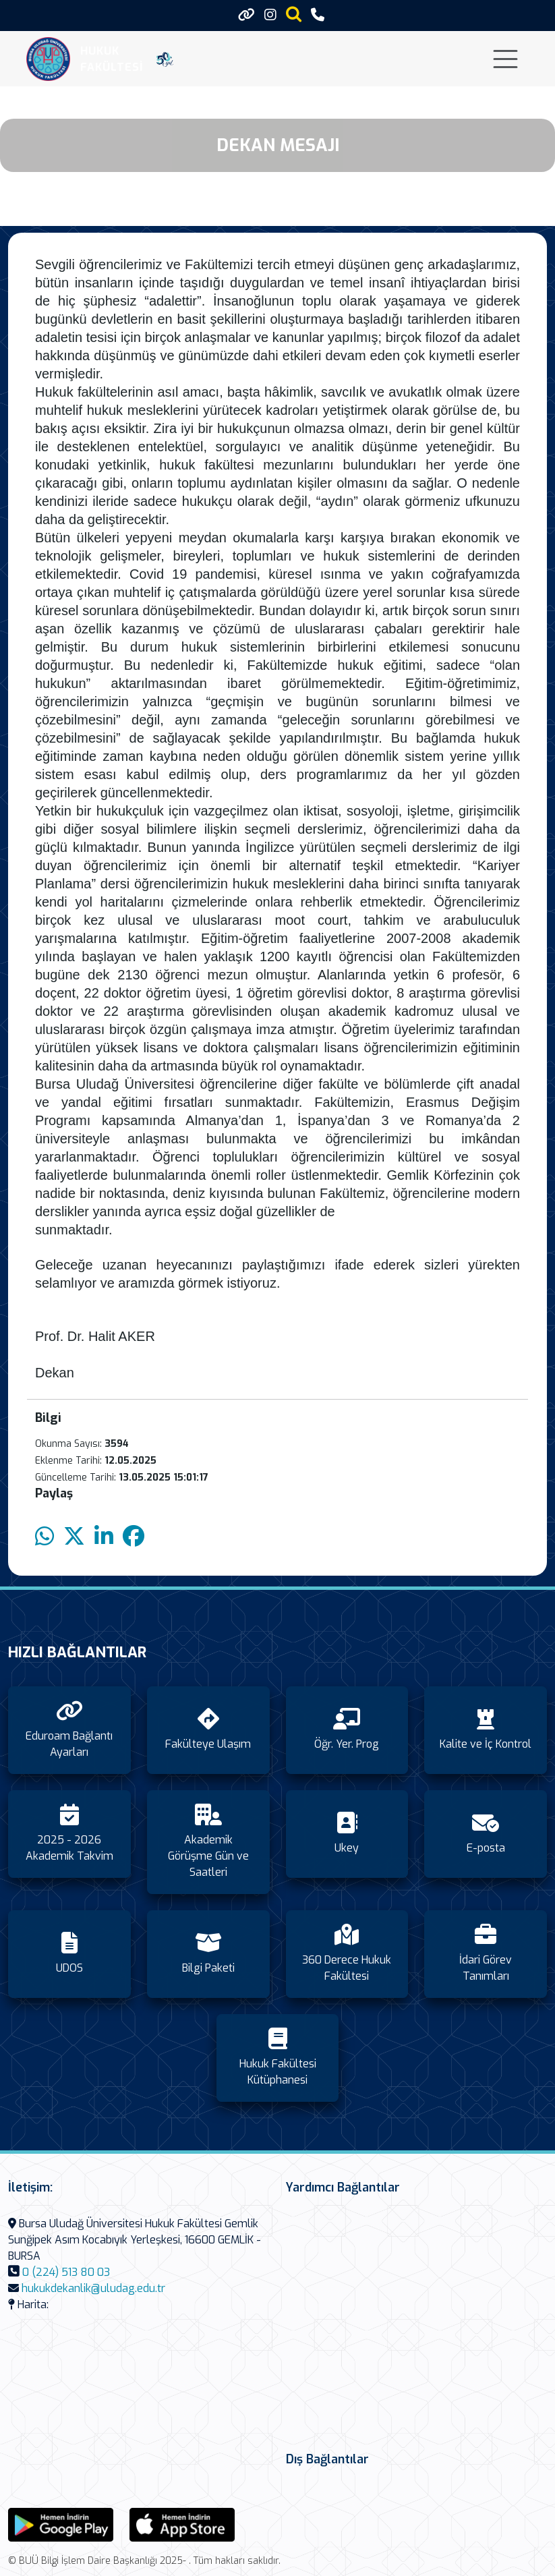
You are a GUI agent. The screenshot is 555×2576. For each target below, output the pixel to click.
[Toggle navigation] (505, 59)
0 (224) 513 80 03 (66, 2272)
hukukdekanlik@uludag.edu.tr (93, 2288)
